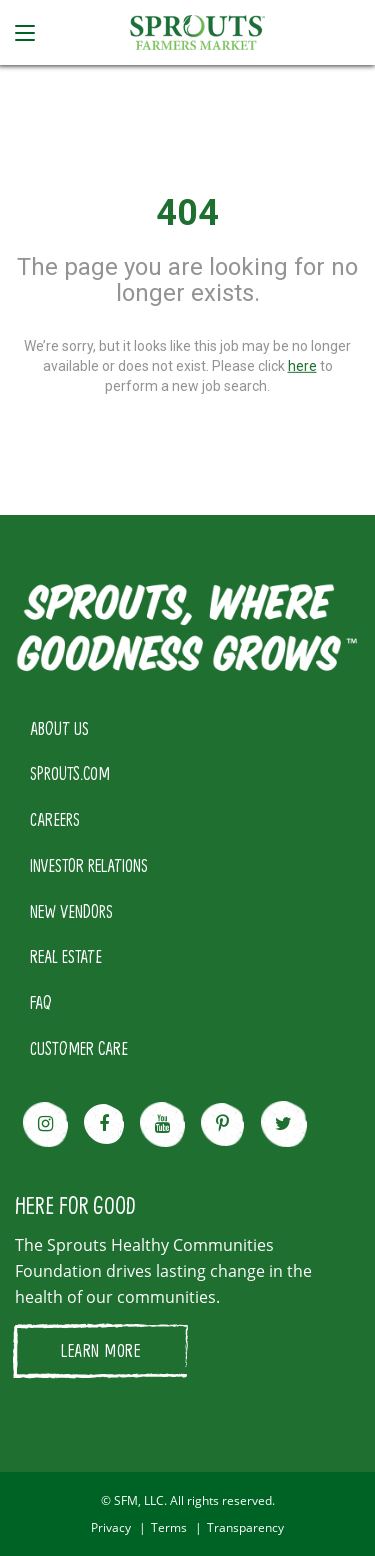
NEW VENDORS (71, 911)
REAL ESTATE (66, 956)
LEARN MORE (100, 1350)
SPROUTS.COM (70, 773)
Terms (169, 1527)
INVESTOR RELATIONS (89, 865)
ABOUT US (59, 728)
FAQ (41, 1002)
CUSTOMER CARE (79, 1048)
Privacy (111, 1527)
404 (187, 213)
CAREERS (55, 819)
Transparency (245, 1527)
